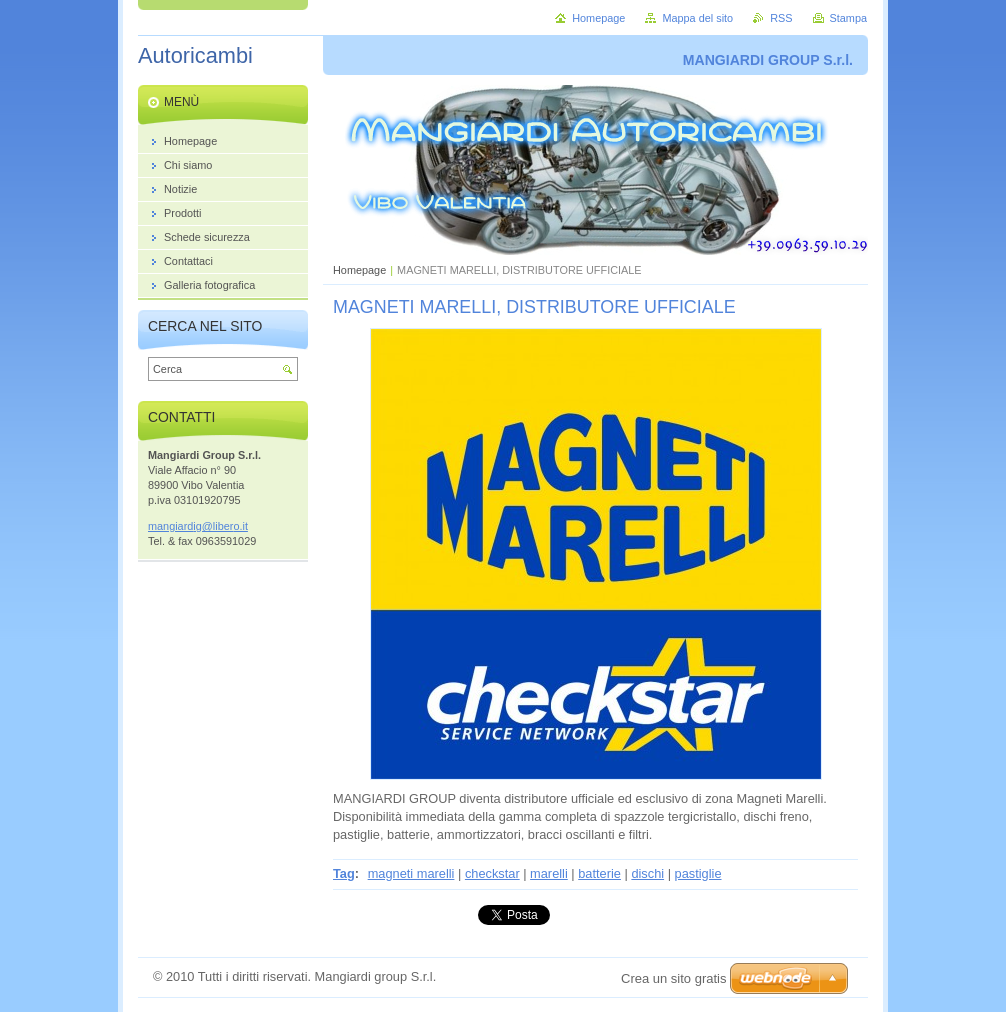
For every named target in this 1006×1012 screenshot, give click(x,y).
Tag (344, 873)
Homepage (359, 270)
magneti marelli (411, 873)
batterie (599, 873)
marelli (549, 873)
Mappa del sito (697, 18)
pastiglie (698, 873)
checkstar (492, 873)
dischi (647, 873)
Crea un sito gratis (674, 978)
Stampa (848, 18)
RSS (781, 18)
